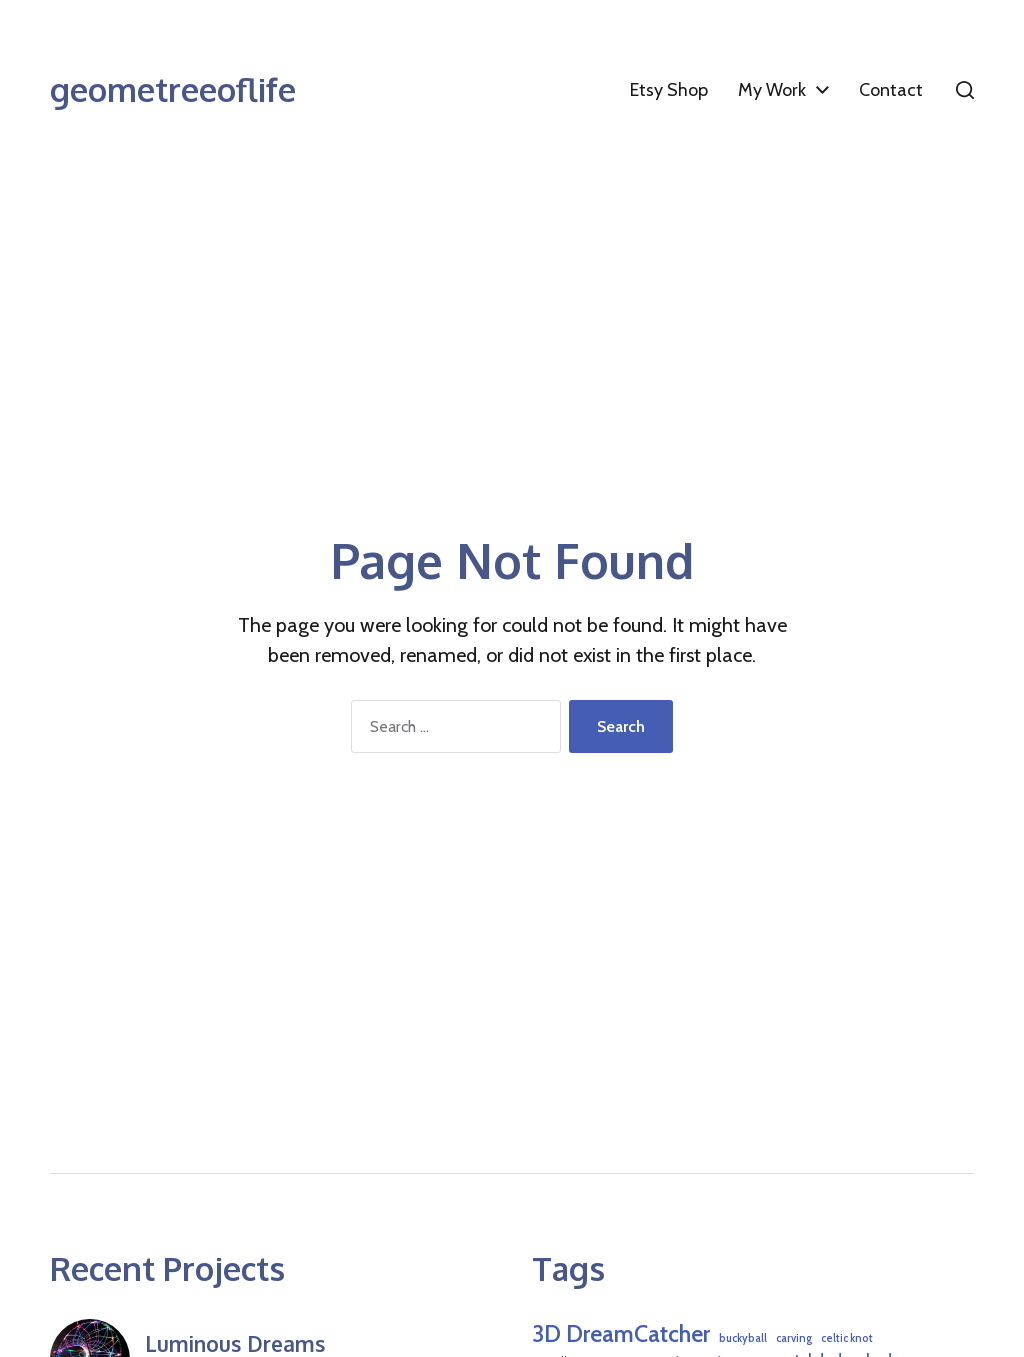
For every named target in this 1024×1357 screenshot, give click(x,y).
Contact (891, 90)
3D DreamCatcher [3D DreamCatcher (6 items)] (621, 1333)
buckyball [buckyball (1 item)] (743, 1338)
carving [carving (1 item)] (794, 1338)
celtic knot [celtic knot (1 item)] (847, 1338)
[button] (965, 90)
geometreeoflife (173, 90)
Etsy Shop (669, 90)
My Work (772, 90)
